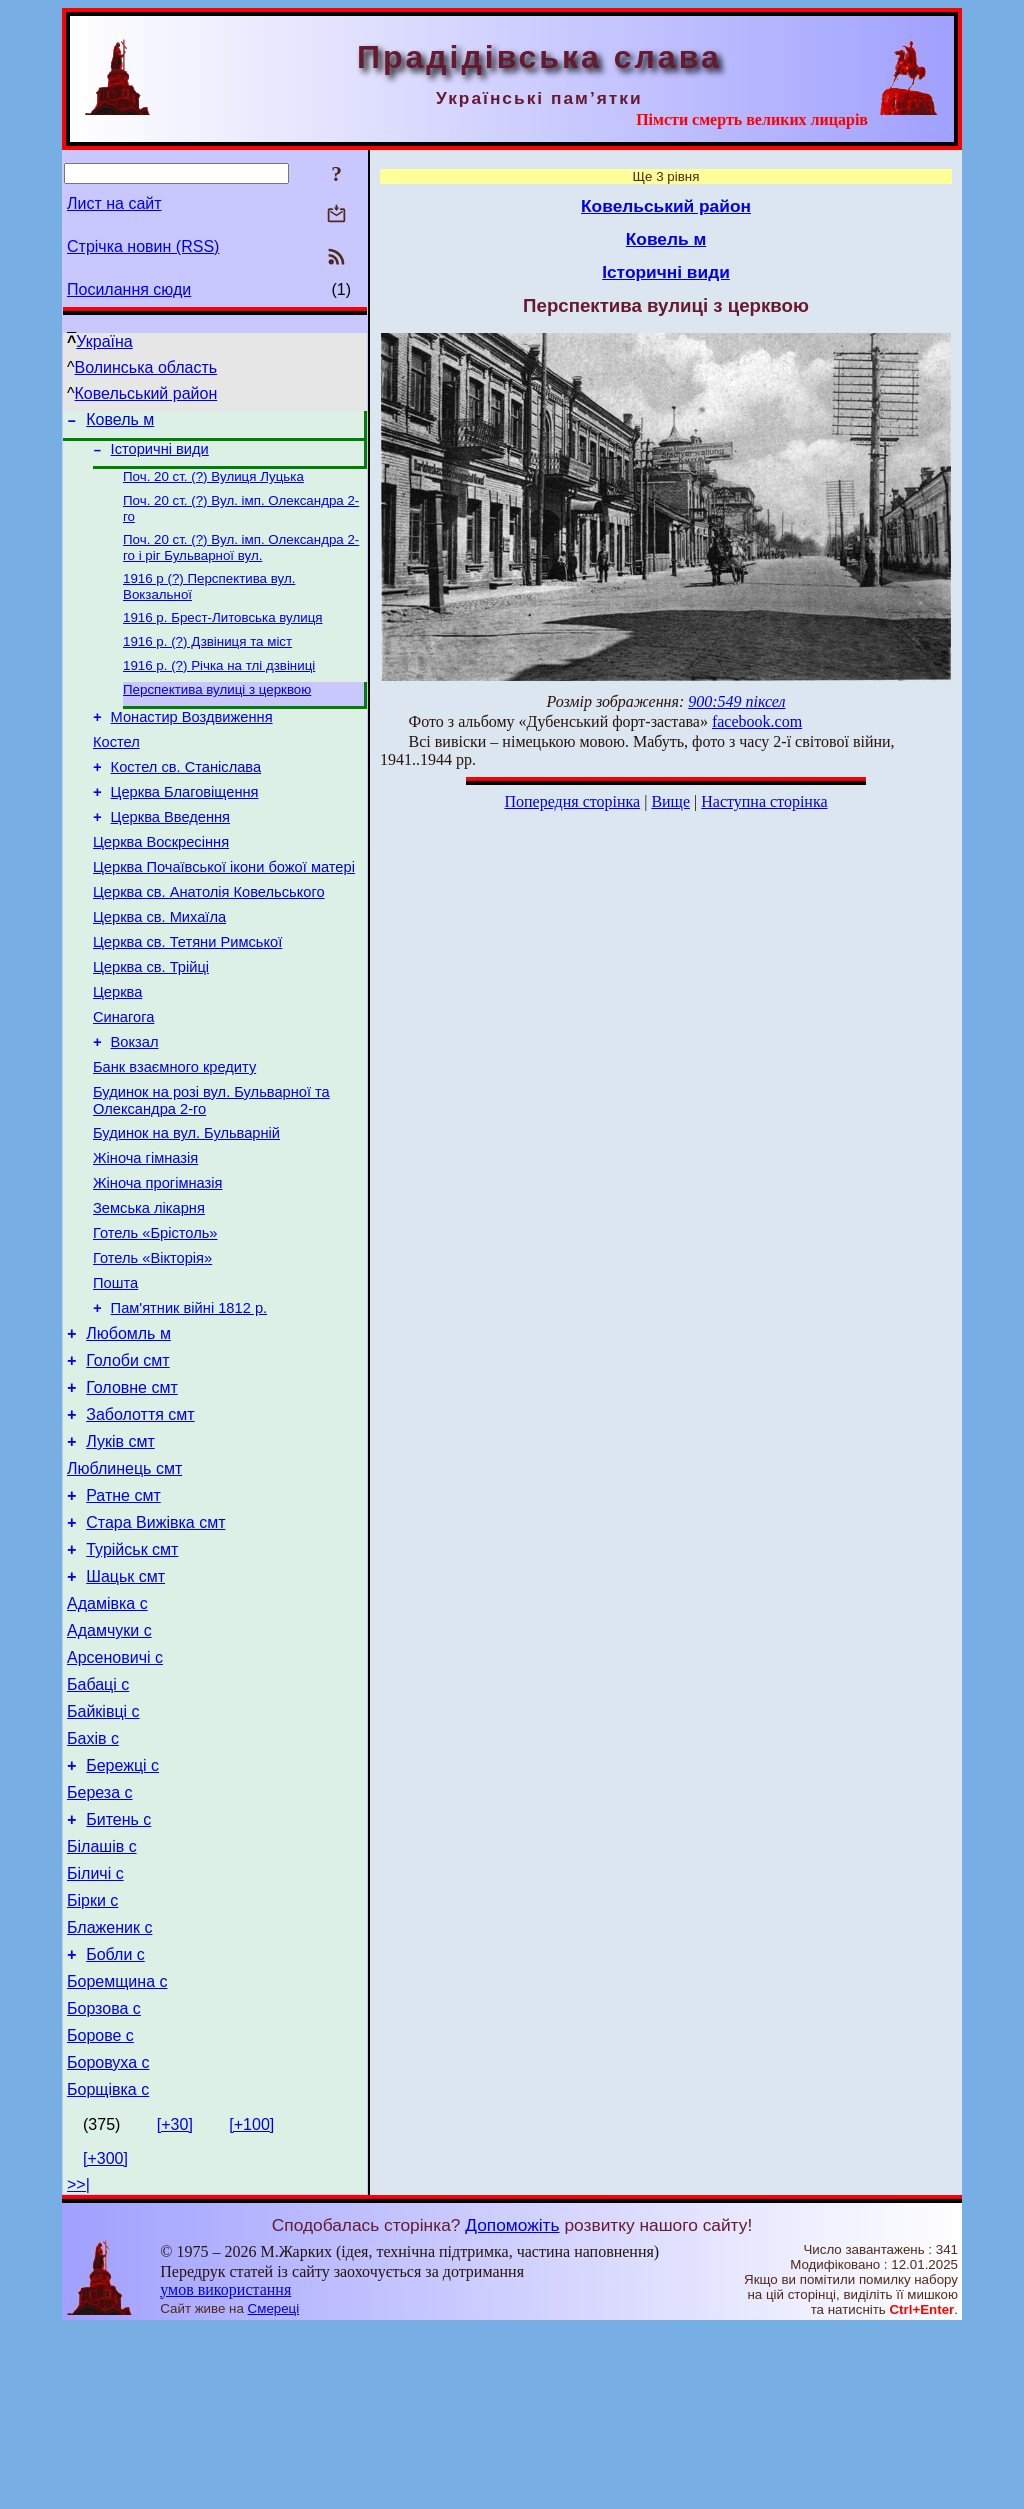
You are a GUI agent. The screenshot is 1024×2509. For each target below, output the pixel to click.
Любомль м (128, 1430)
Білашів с (102, 2000)
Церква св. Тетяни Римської (187, 994)
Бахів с (93, 1880)
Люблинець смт (124, 1580)
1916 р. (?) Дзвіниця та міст (207, 659)
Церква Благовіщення (185, 826)
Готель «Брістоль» (155, 1318)
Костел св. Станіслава (186, 798)
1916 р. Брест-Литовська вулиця (223, 633)
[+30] (175, 2305)
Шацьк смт (125, 1700)
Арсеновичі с (115, 1790)
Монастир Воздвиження (192, 742)
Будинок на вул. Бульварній (186, 1206)
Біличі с (95, 2030)
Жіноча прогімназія (157, 1262)
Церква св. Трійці (151, 1022)
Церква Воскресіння (161, 882)
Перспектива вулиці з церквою (217, 711)
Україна (104, 341)
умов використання (225, 2470)
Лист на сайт (114, 203)
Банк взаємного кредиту (174, 1134)
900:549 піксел (736, 701)
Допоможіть (512, 2406)
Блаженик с (109, 2090)
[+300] (105, 2339)
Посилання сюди (129, 289)
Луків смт (120, 1550)
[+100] (251, 2305)
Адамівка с (107, 1730)
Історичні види (160, 455)
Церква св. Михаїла (159, 966)
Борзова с (104, 2180)
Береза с (100, 1940)
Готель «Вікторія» (152, 1346)
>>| (78, 2365)
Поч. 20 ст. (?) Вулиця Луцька (213, 484)
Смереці (274, 2489)
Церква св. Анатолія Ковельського (209, 938)
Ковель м (120, 422)
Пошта (115, 1374)
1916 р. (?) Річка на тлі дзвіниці (219, 685)
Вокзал (135, 1106)
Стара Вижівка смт (155, 1640)
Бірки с (92, 2060)
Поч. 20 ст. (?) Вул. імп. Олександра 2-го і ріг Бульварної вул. (241, 559)
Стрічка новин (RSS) (143, 246)
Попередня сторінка (572, 801)
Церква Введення (170, 854)
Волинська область (146, 367)
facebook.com (757, 721)
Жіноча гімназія (145, 1234)
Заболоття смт (140, 1520)
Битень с (118, 1970)
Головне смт (132, 1490)
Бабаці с (98, 1820)
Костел (116, 770)
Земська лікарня (149, 1290)
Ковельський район (146, 393)
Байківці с (103, 1850)
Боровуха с (108, 2240)
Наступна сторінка (764, 801)
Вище (670, 801)
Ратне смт (123, 1610)
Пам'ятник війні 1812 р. (189, 1402)
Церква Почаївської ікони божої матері (224, 910)
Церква (117, 1050)
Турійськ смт (132, 1670)
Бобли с (115, 2120)
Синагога (123, 1078)
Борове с (100, 2210)
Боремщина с (117, 2150)
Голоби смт (127, 1460)
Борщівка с (108, 2270)
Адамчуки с (109, 1760)
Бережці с (122, 1910)
